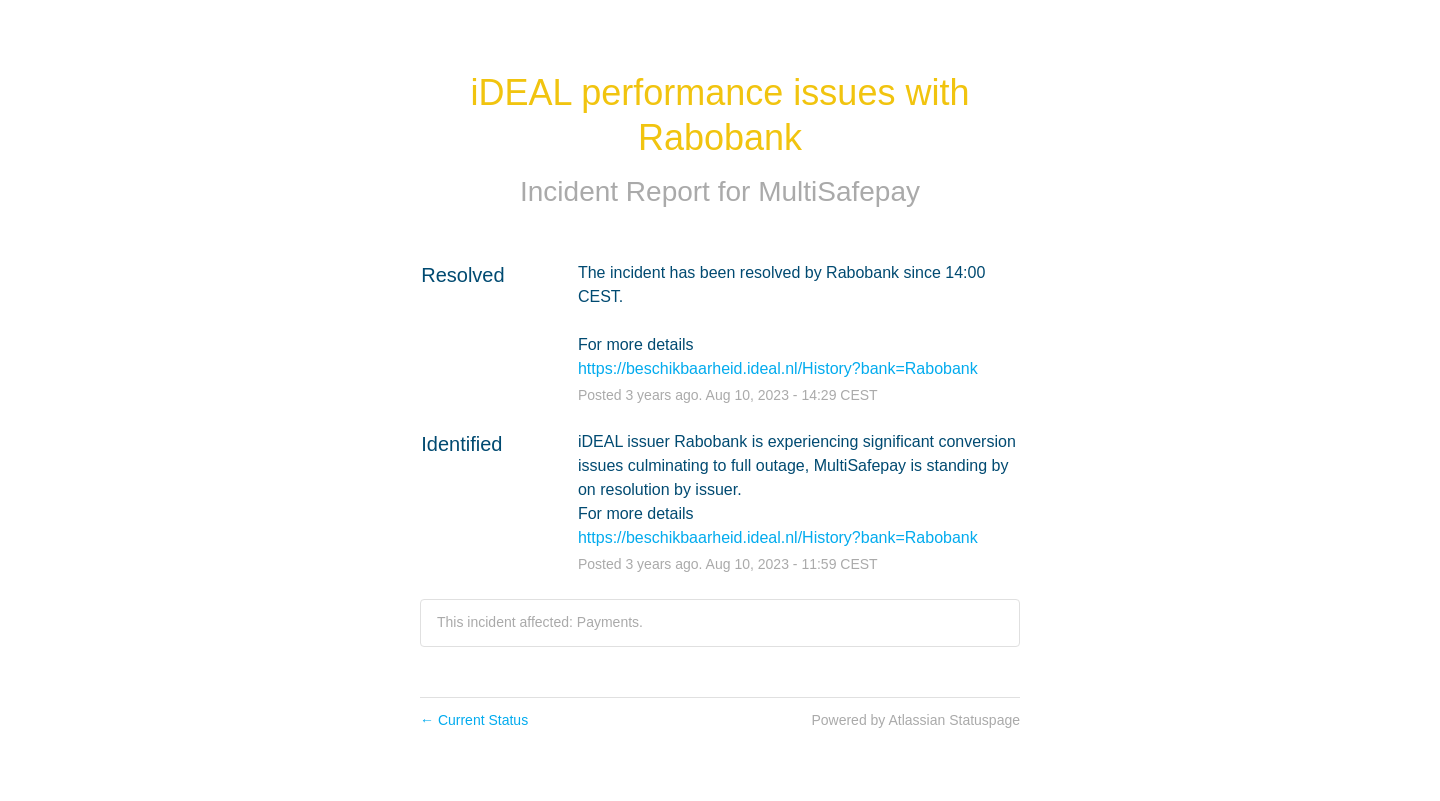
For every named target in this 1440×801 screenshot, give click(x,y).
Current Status (474, 720)
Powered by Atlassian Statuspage (915, 720)
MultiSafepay (839, 191)
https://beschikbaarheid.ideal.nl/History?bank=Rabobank (778, 368)
